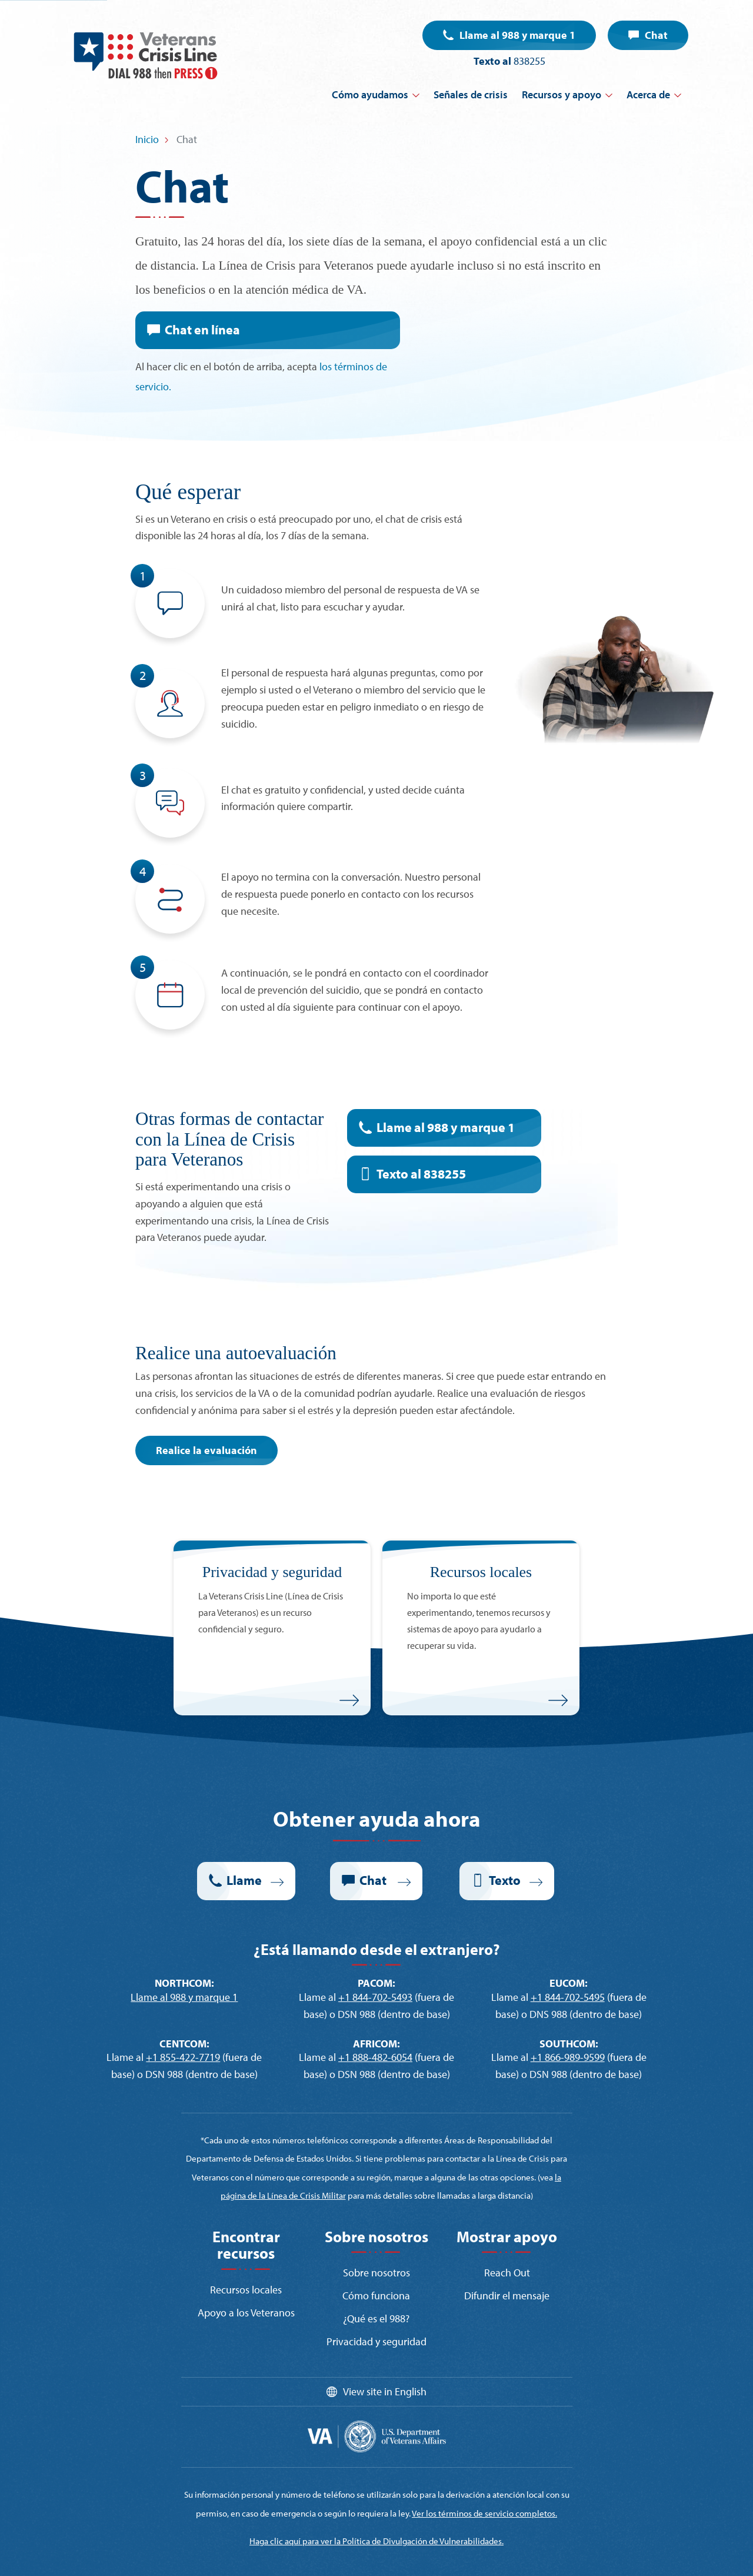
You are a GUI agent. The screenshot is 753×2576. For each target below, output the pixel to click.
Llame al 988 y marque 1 (517, 35)
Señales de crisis (471, 94)
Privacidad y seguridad (376, 2341)
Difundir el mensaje (506, 2295)
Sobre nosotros (376, 2272)
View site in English (385, 2391)
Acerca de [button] (648, 94)
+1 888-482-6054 (375, 2057)
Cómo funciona (376, 2295)
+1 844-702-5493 (375, 1997)
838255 (529, 61)
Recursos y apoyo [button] (561, 94)
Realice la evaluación (206, 1450)
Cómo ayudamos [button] (370, 94)
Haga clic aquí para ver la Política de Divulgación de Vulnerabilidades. (376, 2541)
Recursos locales (246, 2289)
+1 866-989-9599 (568, 2057)
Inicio (147, 139)
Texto (505, 1880)
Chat (656, 35)
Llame (244, 1880)
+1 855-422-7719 (183, 2057)
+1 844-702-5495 (568, 1997)
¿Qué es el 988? (376, 2318)
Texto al (421, 1174)
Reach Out (507, 2272)
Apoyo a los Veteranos (246, 2312)
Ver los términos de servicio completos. (484, 2513)
